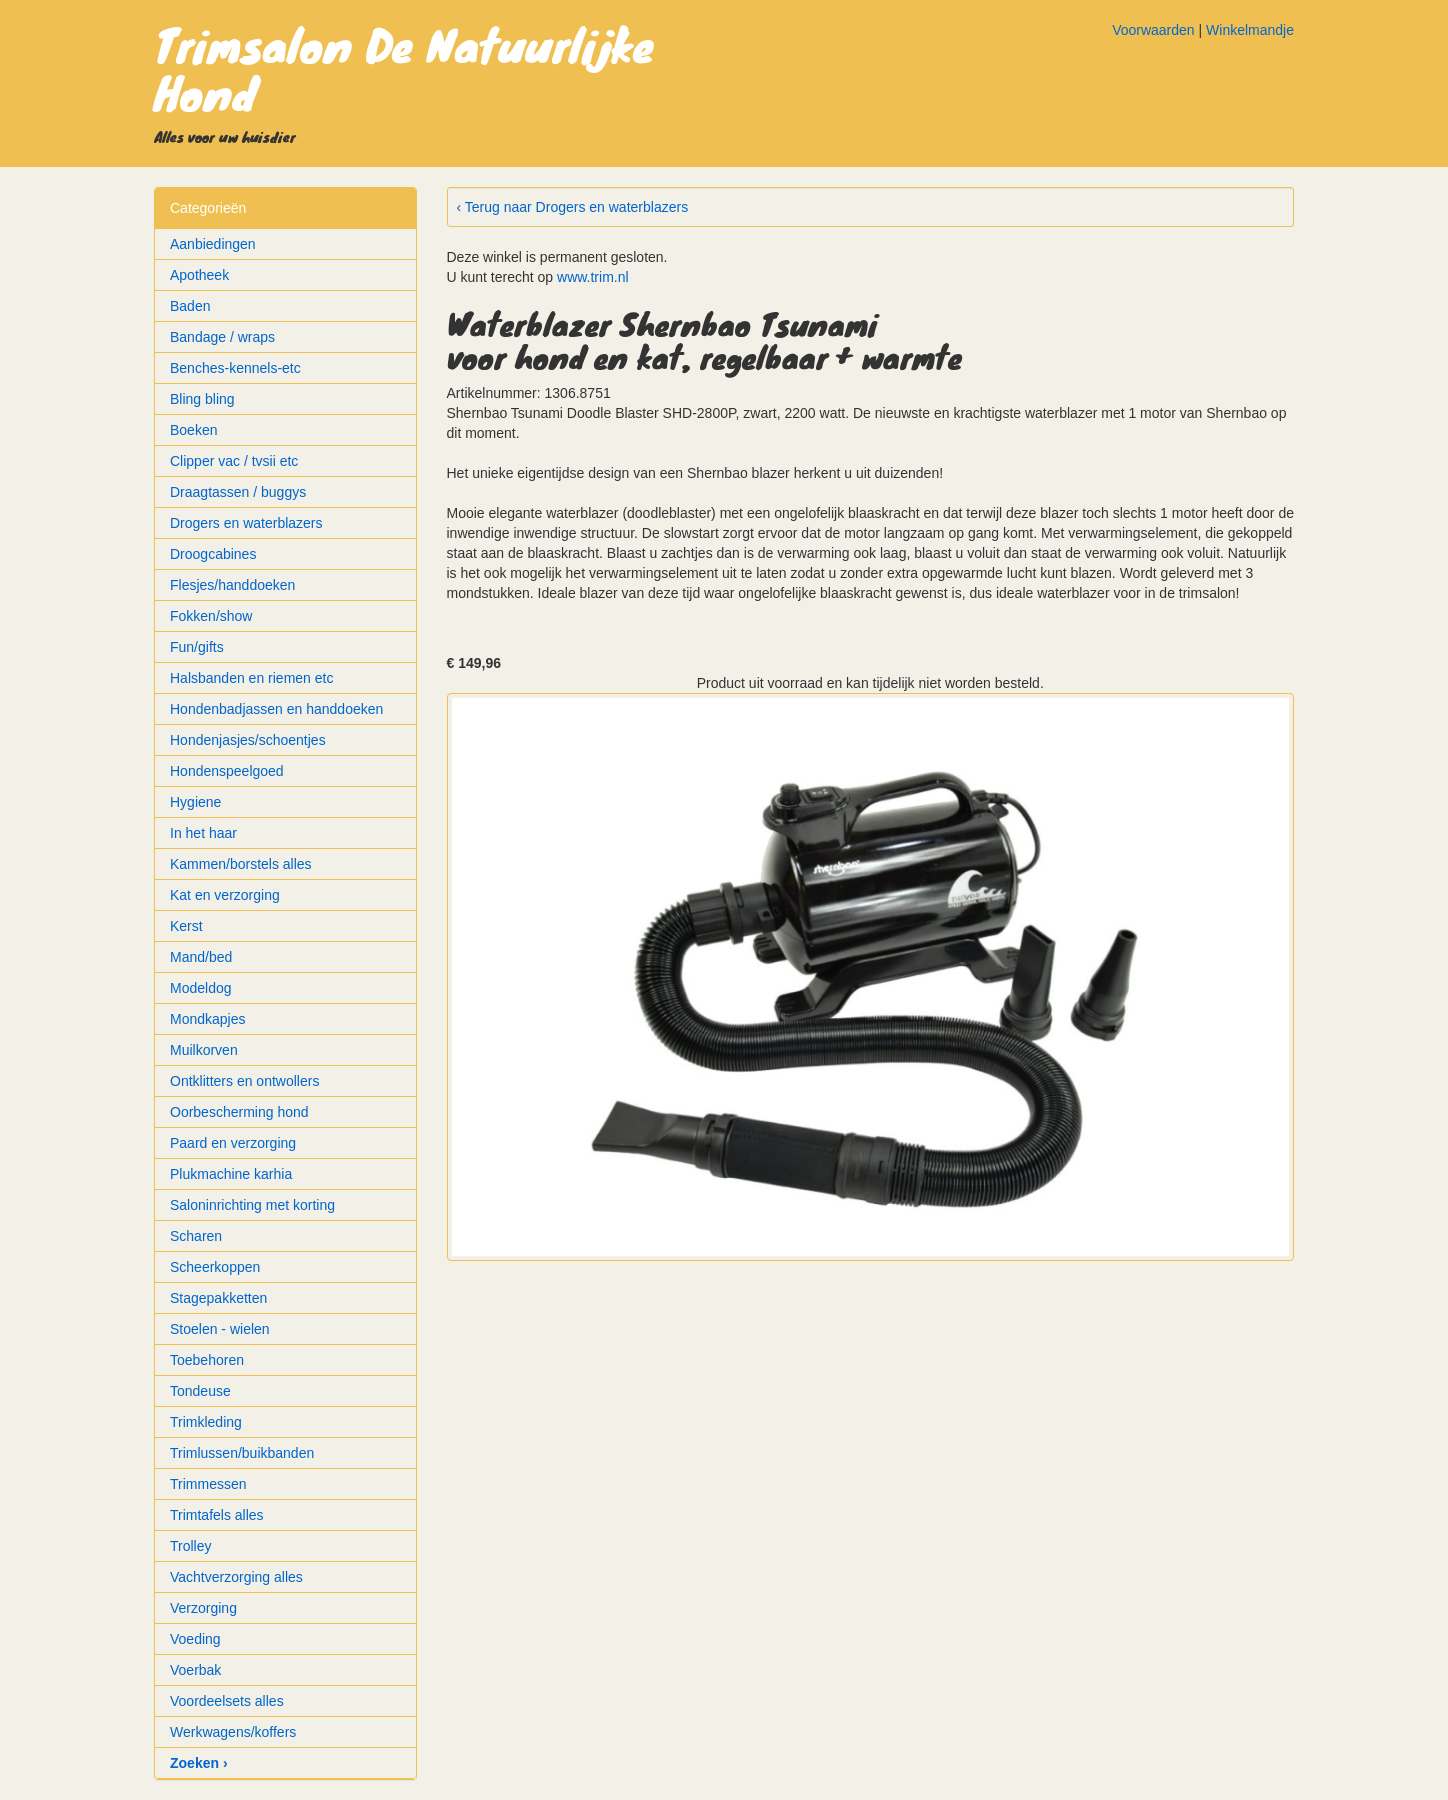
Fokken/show (211, 616)
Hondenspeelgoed (227, 771)
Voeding (195, 1639)
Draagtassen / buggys (238, 492)
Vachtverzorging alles (236, 1577)
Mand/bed (201, 957)
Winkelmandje (1250, 30)
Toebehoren (207, 1360)
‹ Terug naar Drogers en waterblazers (573, 207)
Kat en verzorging (225, 895)
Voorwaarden (1153, 30)
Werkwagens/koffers (233, 1732)
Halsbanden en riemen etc (251, 678)
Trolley (191, 1546)
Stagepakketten (218, 1298)
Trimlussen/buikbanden (242, 1453)
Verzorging (203, 1608)
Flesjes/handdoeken (232, 585)
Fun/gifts (197, 647)
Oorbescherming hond (239, 1112)
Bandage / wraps (222, 337)
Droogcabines (213, 554)
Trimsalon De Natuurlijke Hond (404, 68)
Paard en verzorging (233, 1143)
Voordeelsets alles (227, 1701)
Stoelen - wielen (220, 1329)
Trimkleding (206, 1422)
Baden (190, 306)
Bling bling (202, 399)
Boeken (193, 430)
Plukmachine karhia (231, 1174)
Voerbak (195, 1670)
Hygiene (195, 802)
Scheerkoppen (215, 1267)
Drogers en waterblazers (246, 523)
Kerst (186, 926)
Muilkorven (204, 1050)
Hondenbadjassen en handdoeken (276, 709)
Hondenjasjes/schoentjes (248, 740)
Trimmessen (208, 1484)
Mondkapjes (208, 1019)
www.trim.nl (593, 277)
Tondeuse (200, 1391)
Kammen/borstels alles (241, 864)
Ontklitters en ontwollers (244, 1081)
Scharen (196, 1236)
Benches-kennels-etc (235, 368)
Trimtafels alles (217, 1515)
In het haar (203, 833)
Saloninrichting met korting (252, 1205)
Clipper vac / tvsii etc (234, 461)
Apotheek (199, 275)
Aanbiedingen (213, 244)
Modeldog (201, 988)
